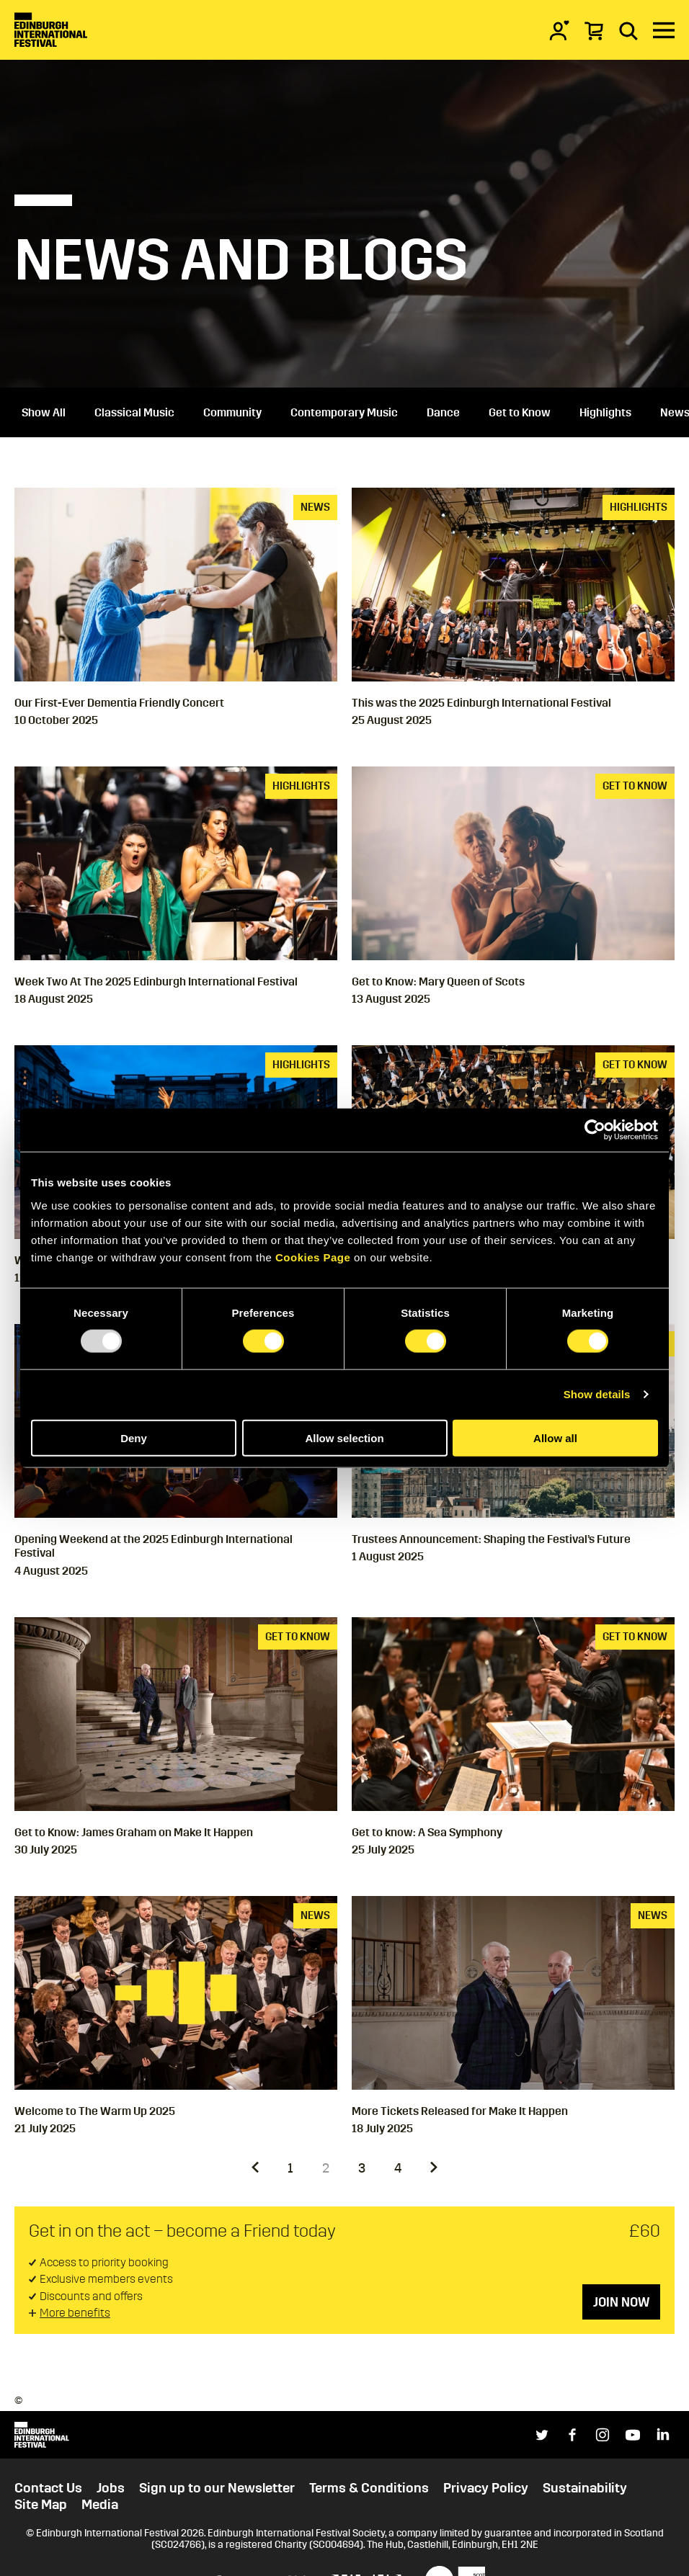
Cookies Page (312, 1257)
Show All (44, 412)
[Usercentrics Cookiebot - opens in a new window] (595, 1130)
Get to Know (520, 412)
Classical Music (134, 412)
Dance (443, 412)
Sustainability (585, 2488)
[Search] (628, 30)
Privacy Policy (485, 2488)
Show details (597, 1394)
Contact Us (48, 2488)
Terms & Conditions (369, 2488)
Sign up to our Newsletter (217, 2488)
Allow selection (344, 1437)
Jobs (111, 2488)
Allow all (555, 1437)
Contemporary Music (344, 412)
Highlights (605, 412)
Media (99, 2505)
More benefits (75, 2313)
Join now (621, 2302)
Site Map (40, 2505)
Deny (133, 1437)
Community (232, 412)
